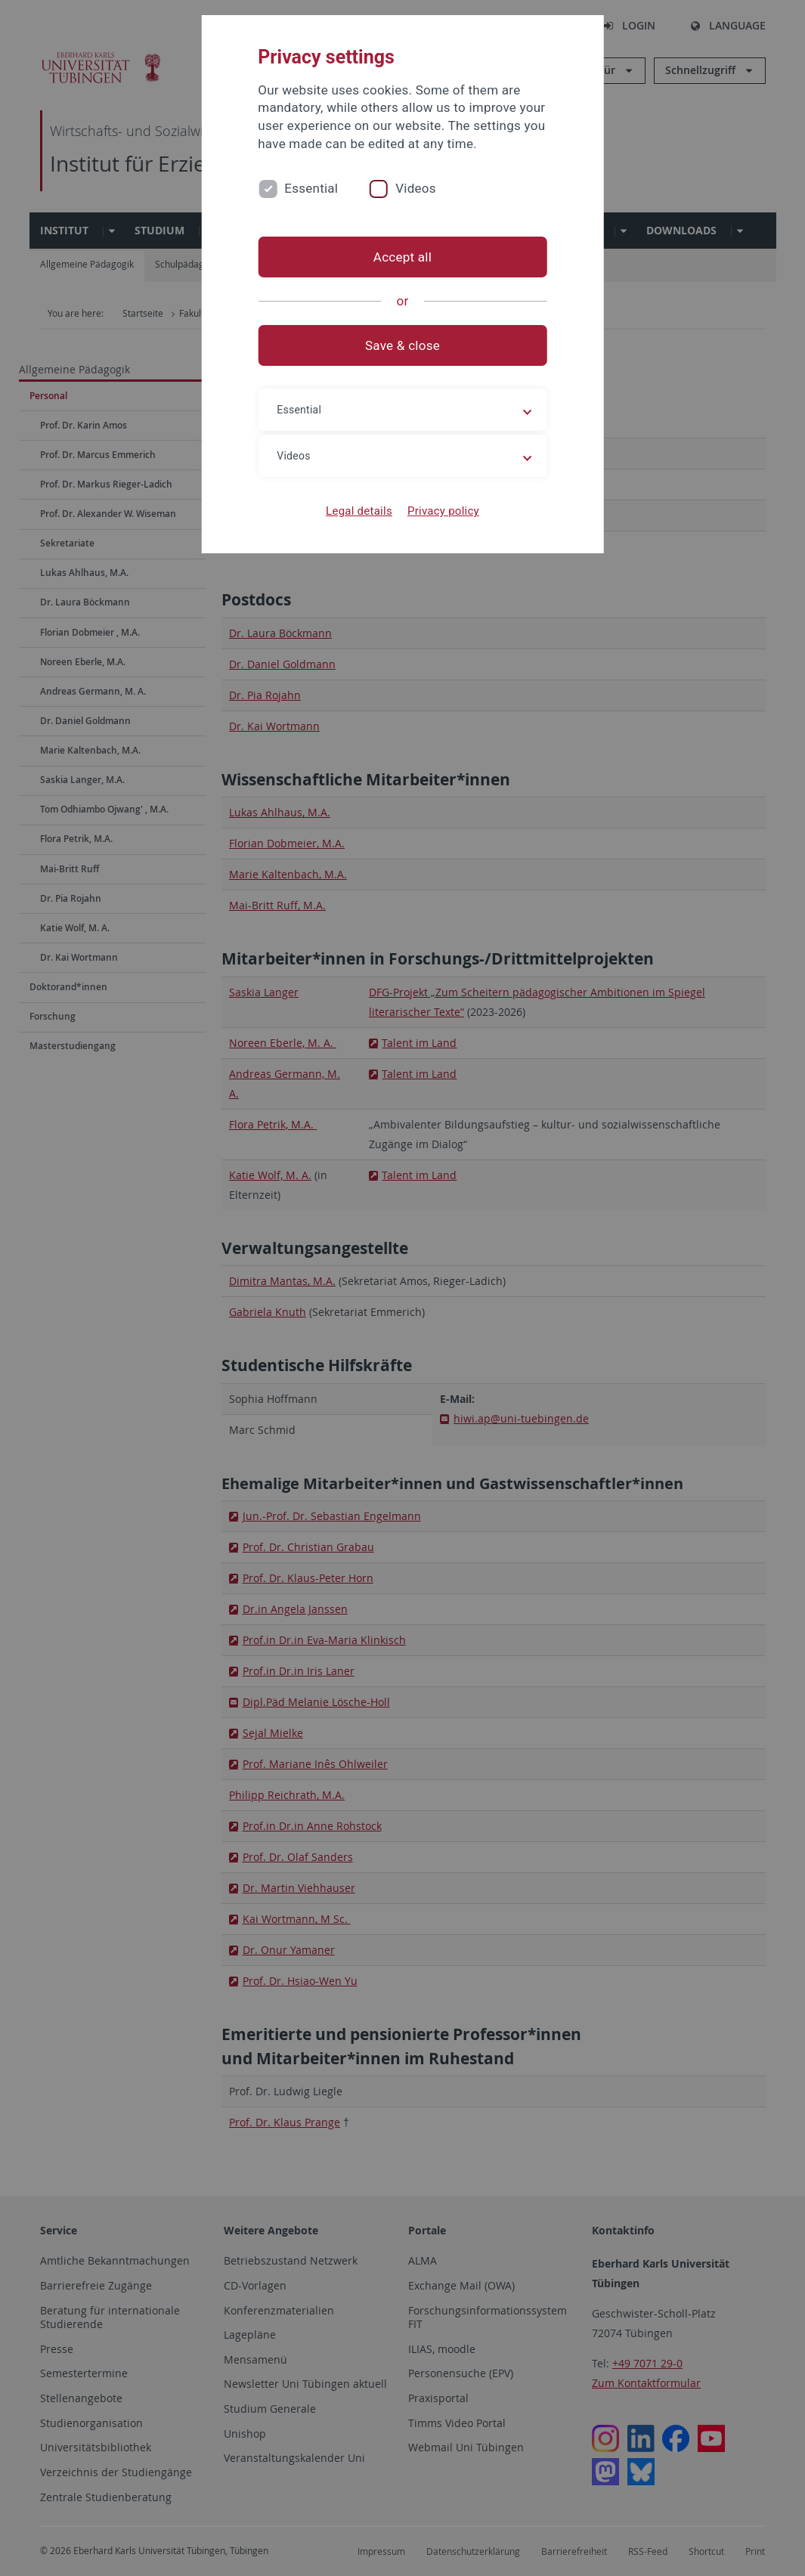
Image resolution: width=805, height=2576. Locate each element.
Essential (311, 188)
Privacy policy (443, 511)
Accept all (402, 257)
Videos (415, 188)
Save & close (402, 345)
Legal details (359, 511)
